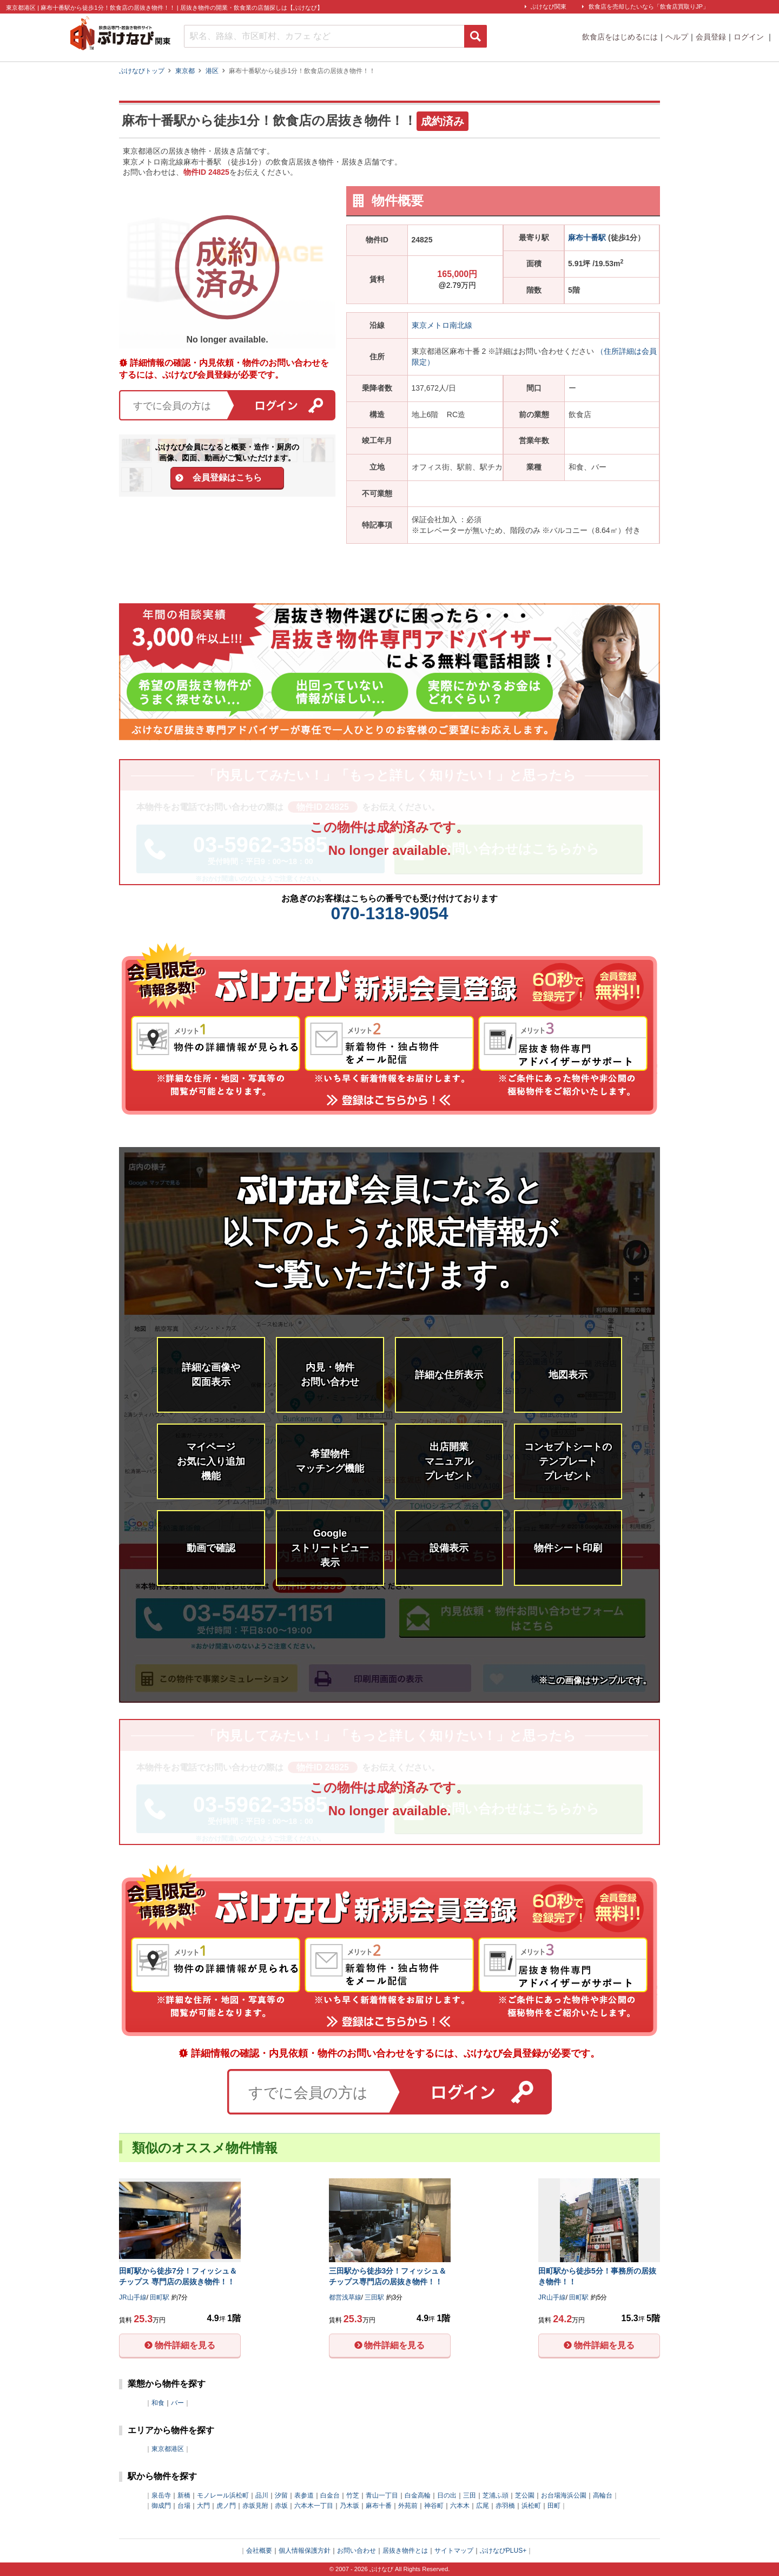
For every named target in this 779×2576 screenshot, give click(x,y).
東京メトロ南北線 (442, 325)
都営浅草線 (345, 2297)
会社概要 (259, 2550)
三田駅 (374, 2297)
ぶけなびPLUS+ (503, 2550)
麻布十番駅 (587, 237)
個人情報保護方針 (305, 2550)
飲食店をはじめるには (620, 36)
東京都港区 (167, 2449)
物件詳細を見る (185, 2345)
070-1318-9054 (389, 913)
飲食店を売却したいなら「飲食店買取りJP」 (649, 6)
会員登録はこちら (227, 477)
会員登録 (711, 36)
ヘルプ (676, 36)
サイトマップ (453, 2550)
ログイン (750, 36)
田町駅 (159, 2297)
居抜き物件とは (405, 2550)
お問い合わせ (356, 2550)
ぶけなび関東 (548, 6)
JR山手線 (133, 2297)
